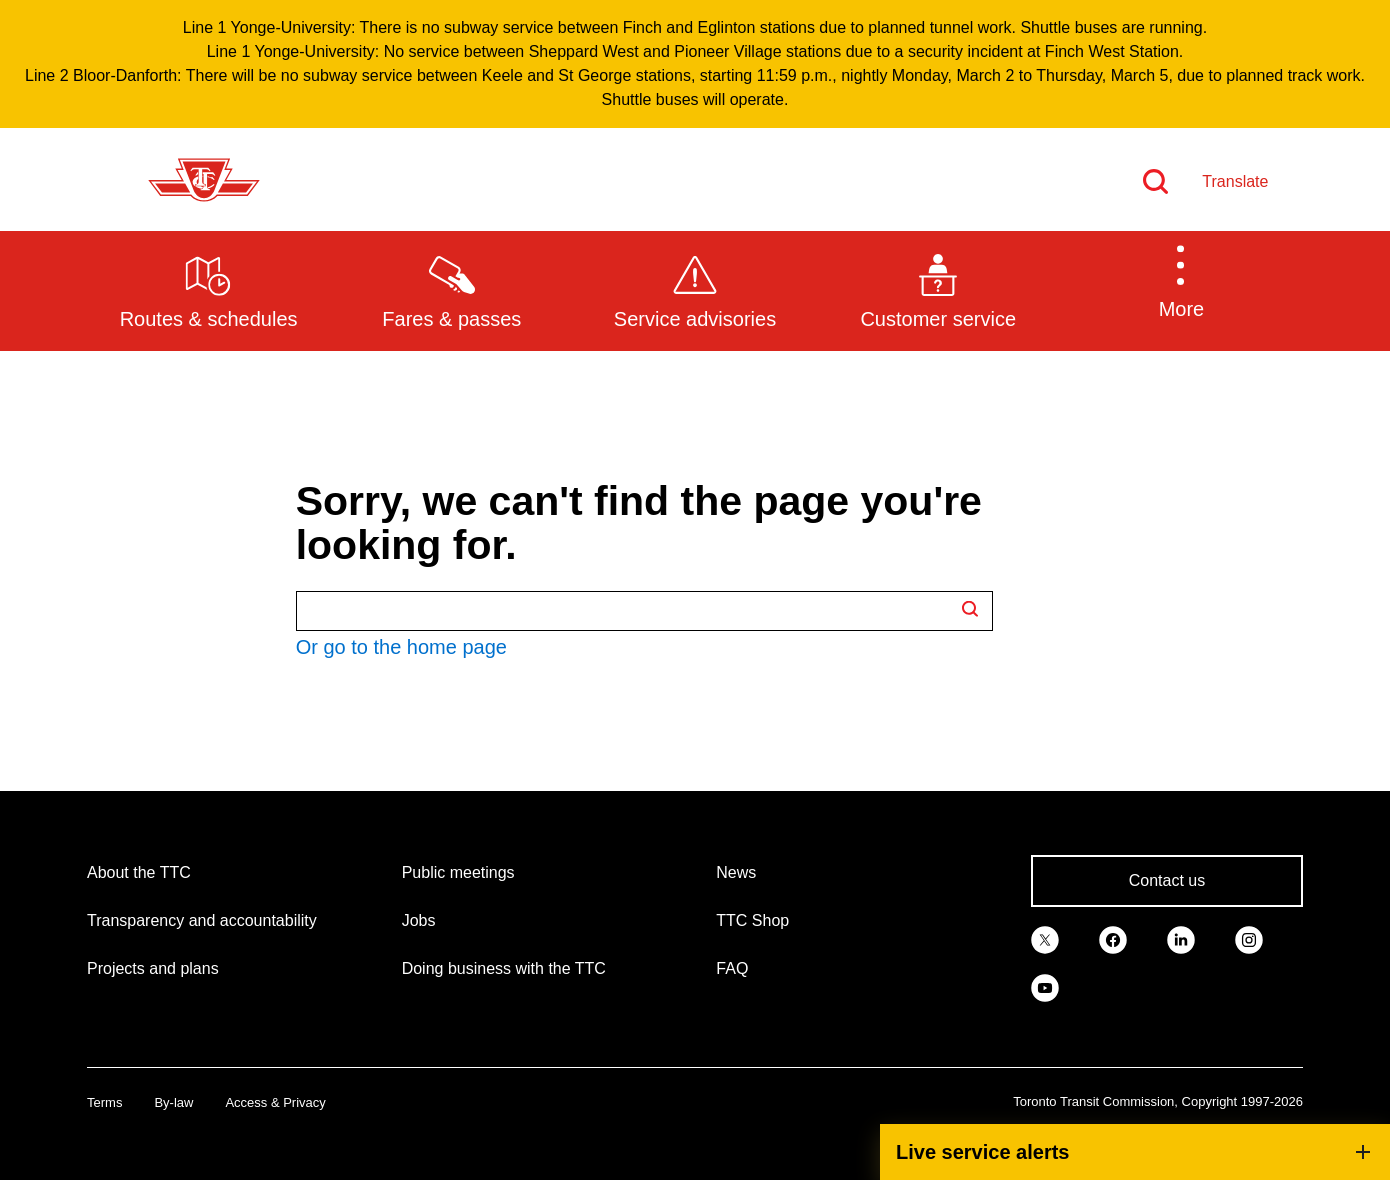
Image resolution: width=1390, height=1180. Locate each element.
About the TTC (139, 872)
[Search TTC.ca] (644, 611)
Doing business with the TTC (504, 968)
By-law (173, 1102)
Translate (1235, 181)
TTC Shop (752, 920)
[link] (1045, 939)
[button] (1181, 290)
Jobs (419, 920)
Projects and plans (153, 968)
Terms (104, 1102)
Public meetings (458, 872)
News (736, 872)
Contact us (1167, 880)
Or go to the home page (401, 647)
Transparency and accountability (202, 920)
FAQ (732, 968)
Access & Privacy (275, 1102)
